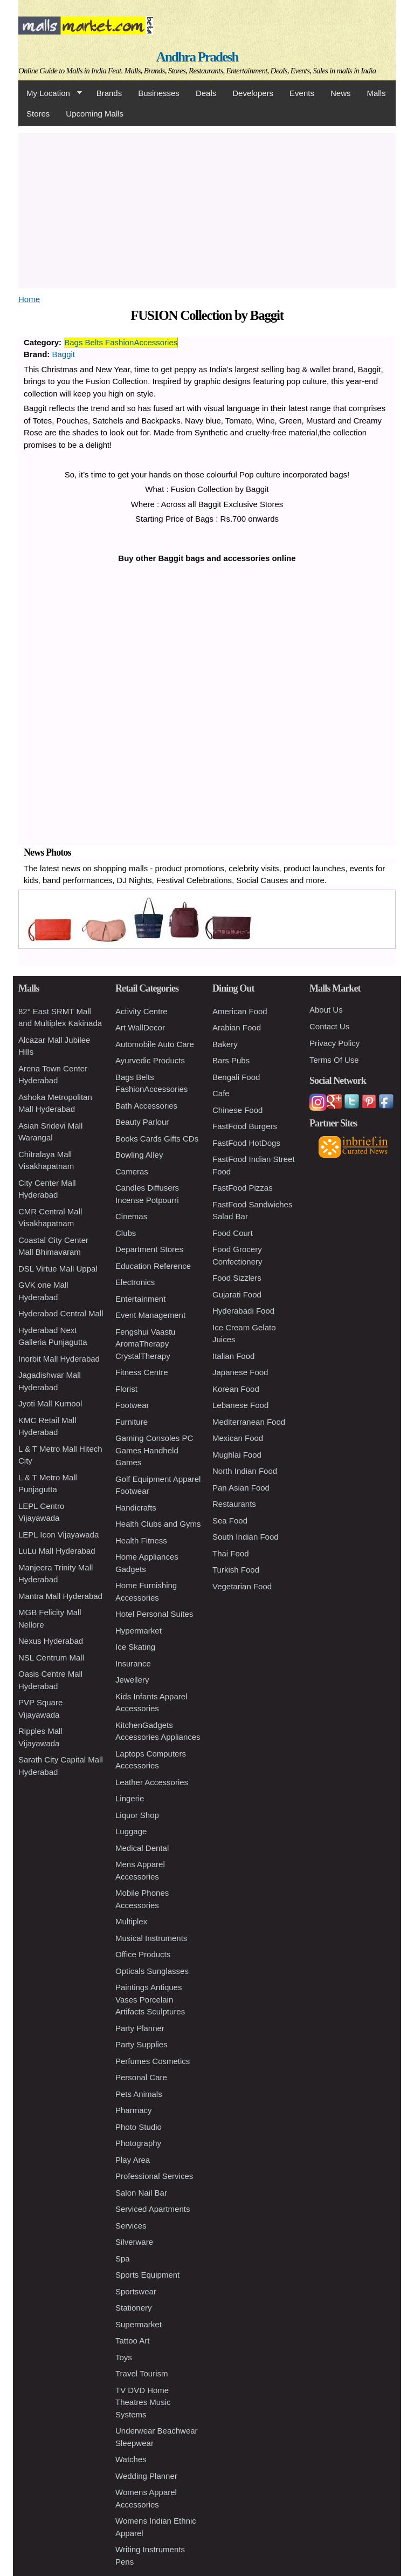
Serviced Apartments (152, 2208)
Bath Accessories (146, 1105)
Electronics (135, 1282)
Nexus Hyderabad (50, 1640)
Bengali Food (236, 1077)
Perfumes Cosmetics (152, 2061)
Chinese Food (237, 1110)
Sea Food (229, 1520)
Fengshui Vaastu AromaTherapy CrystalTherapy (145, 1344)
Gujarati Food (236, 1294)
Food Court (232, 1233)
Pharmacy (133, 2110)
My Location (50, 93)
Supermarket (138, 2324)
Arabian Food (236, 1027)
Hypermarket (138, 1630)
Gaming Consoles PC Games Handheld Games (154, 1450)
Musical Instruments (151, 1938)
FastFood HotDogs (246, 1142)
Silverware (134, 2241)
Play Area (132, 2159)
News (340, 93)
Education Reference (153, 1265)
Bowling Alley (139, 1154)
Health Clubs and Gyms (158, 1523)
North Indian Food (244, 1470)
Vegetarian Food (242, 1586)
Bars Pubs (231, 1060)
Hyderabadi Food (243, 1310)
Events (301, 93)
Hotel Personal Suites (154, 1613)
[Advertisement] (207, 208)
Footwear (132, 1405)
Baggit (63, 354)
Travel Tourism (141, 2373)
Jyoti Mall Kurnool (50, 1403)
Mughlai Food (236, 1454)
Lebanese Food (240, 1405)
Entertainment (140, 1298)
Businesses (159, 93)
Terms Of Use (334, 1059)
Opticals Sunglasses (152, 1971)
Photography (138, 2143)
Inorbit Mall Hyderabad (59, 1358)
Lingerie (129, 1798)
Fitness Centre (141, 1372)
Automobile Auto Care (154, 1044)
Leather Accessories (151, 1782)
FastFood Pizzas (242, 1187)
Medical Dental (142, 1848)
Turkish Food (235, 1569)
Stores (38, 113)
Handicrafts (135, 1507)
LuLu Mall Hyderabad (56, 1550)
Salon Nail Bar (141, 2192)
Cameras (131, 1171)
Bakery (225, 1044)
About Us (326, 1009)
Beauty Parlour (142, 1121)
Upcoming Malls (94, 113)
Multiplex (131, 1921)
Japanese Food (240, 1372)
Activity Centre (141, 1011)
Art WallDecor (140, 1027)
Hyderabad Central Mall (61, 1313)
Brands (109, 93)
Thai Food (230, 1553)
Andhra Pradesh (197, 57)
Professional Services (154, 2176)
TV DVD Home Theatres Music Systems (143, 2402)
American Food (239, 1011)
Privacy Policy (334, 1043)
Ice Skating (135, 1646)
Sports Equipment (147, 2274)
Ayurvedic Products (150, 1060)
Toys (123, 2357)
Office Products (142, 1954)
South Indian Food (245, 1536)
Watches (131, 2459)
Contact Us (329, 1026)
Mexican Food (237, 1438)
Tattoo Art (132, 2340)
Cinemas (131, 1216)
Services (131, 2225)
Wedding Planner (146, 2476)
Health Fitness (141, 1540)
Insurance (133, 1663)
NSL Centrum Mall (51, 1657)
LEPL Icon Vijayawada (58, 1534)
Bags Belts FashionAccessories (120, 342)
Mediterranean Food (248, 1421)
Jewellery (132, 1679)
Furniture (131, 1421)
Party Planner (139, 2028)
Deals (206, 93)
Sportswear (135, 2291)
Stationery (133, 2307)
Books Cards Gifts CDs (156, 1138)
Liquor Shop (137, 1815)
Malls (376, 93)
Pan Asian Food (241, 1487)
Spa (122, 2258)
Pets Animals (138, 2094)
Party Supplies (141, 2044)
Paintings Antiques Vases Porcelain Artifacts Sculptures (150, 1999)
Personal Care (141, 2077)
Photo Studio (138, 2126)
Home (29, 299)
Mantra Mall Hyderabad (60, 1596)
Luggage (131, 1831)
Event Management (150, 1315)
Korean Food (235, 1388)
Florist (126, 1388)
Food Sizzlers (236, 1277)
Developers (252, 93)
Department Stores (149, 1249)
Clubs (125, 1233)
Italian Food (233, 1356)
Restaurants (234, 1503)
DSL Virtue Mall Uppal (58, 1268)
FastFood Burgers (244, 1126)
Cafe (221, 1093)
